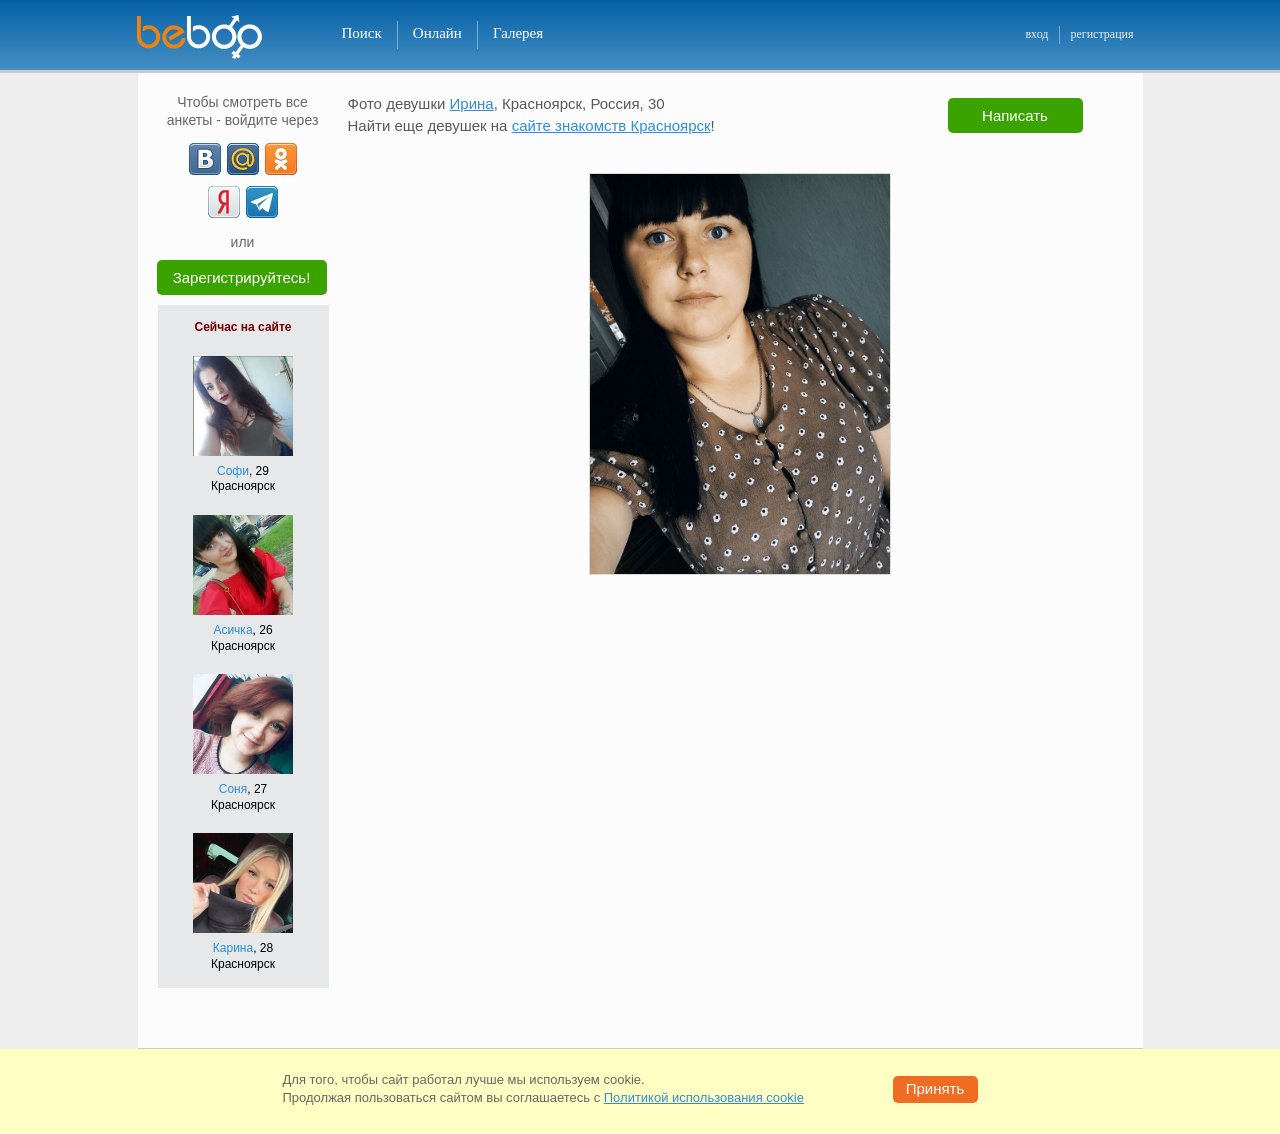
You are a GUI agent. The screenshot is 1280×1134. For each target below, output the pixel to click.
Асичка (232, 630)
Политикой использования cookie (704, 1097)
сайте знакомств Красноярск (611, 125)
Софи (233, 471)
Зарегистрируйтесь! (242, 277)
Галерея (518, 33)
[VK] (205, 159)
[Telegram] (262, 202)
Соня (233, 789)
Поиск (362, 33)
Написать (1015, 115)
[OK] (281, 159)
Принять (935, 1088)
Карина (233, 948)
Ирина (472, 103)
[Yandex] (224, 202)
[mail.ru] (243, 159)
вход (1036, 34)
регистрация (1101, 34)
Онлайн (437, 33)
